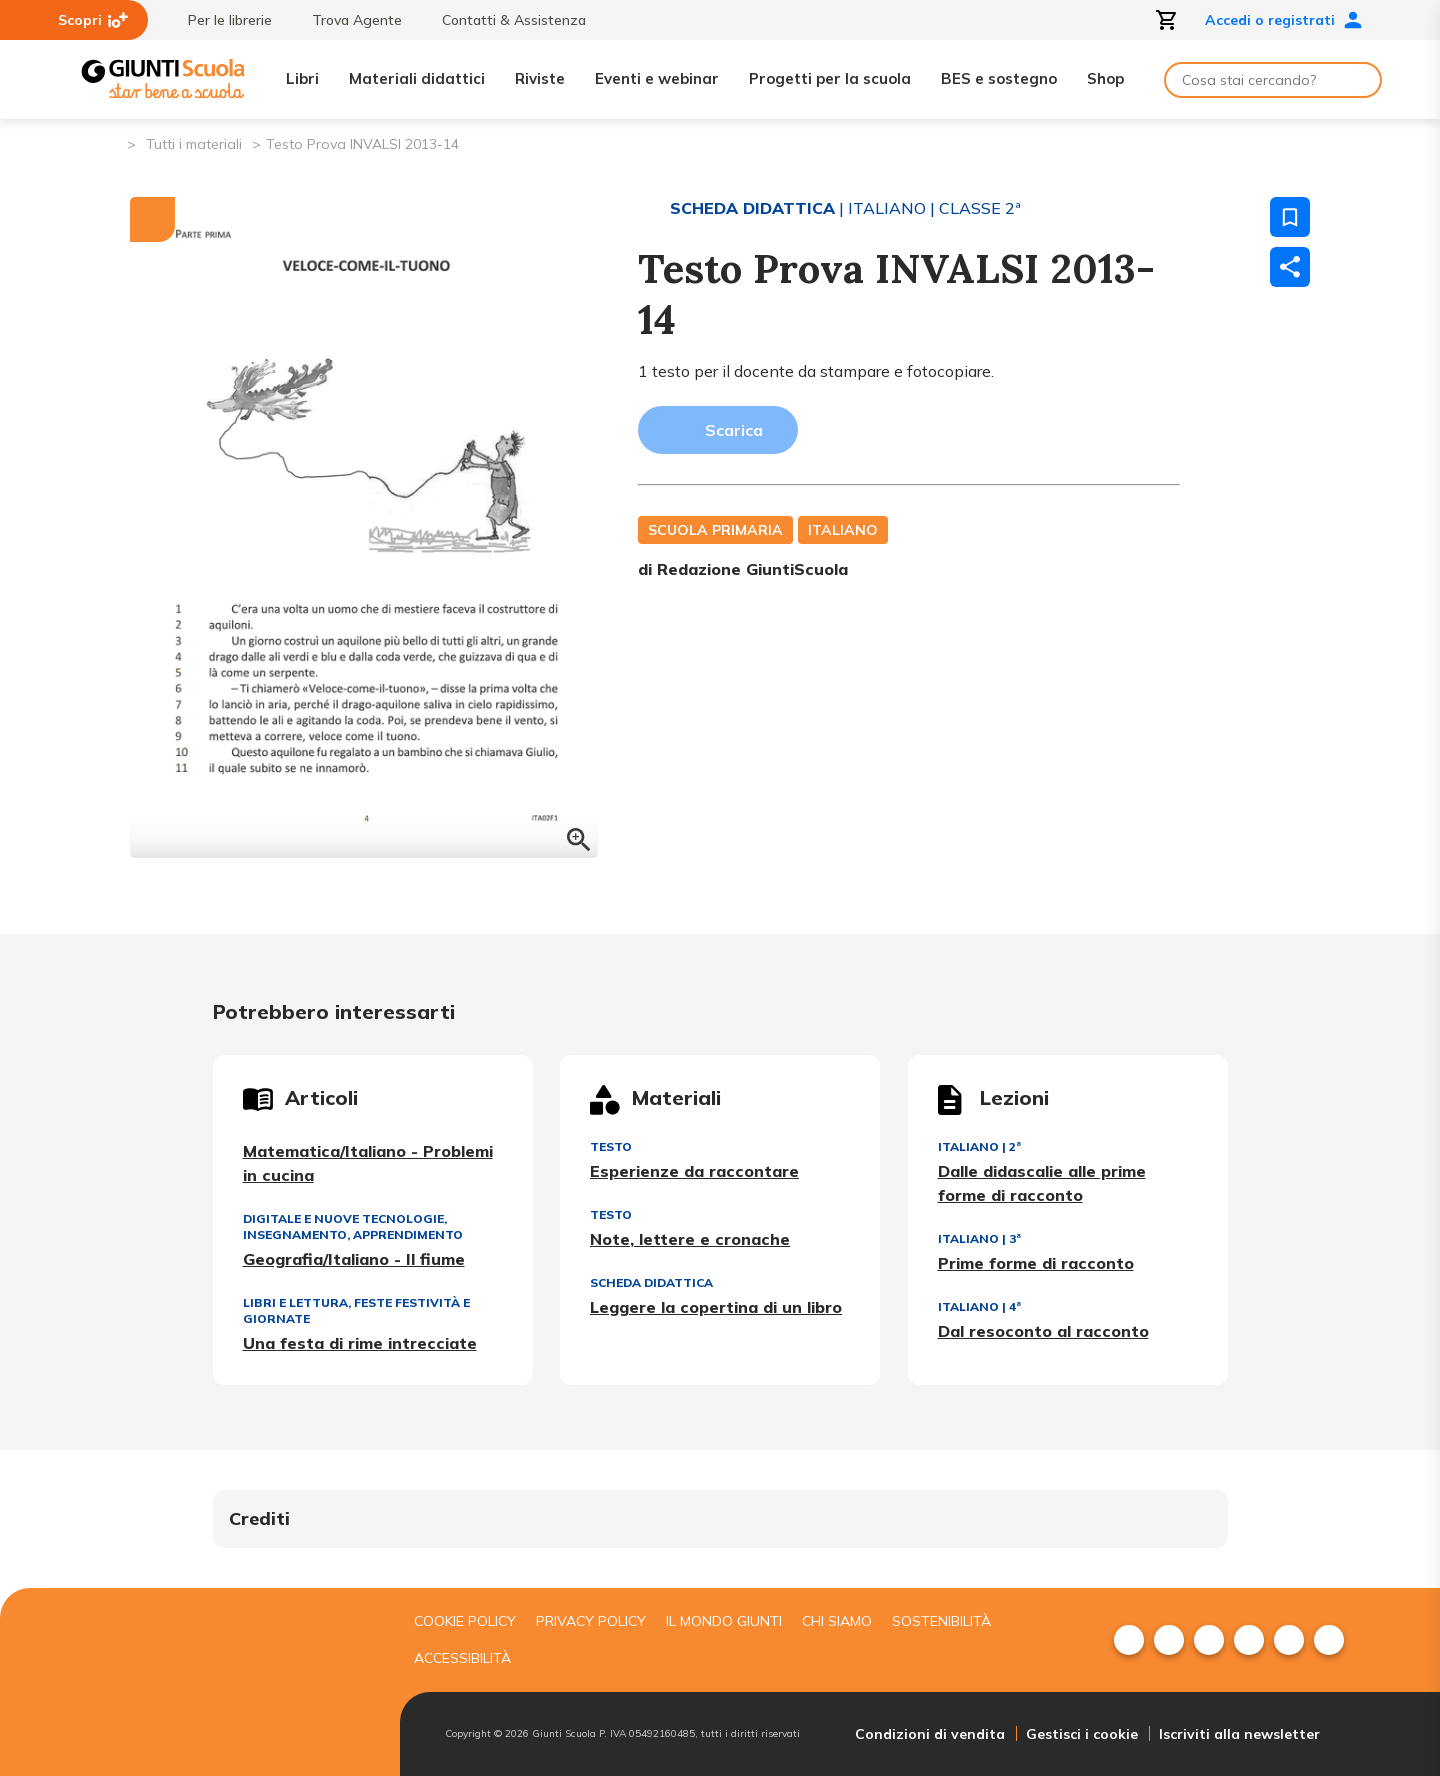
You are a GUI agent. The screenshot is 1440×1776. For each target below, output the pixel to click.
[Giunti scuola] (235, 1682)
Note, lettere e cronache (690, 1239)
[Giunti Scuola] (163, 79)
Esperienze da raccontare (694, 1171)
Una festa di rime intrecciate (360, 1343)
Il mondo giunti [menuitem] (724, 1621)
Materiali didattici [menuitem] (417, 78)
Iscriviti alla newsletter (1239, 1734)
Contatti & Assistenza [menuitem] (504, 20)
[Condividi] (1290, 267)
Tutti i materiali (194, 144)
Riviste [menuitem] (540, 78)
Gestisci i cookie (1082, 1734)
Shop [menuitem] (1105, 78)
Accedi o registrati (1284, 20)
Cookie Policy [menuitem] (465, 1621)
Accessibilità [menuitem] (462, 1658)
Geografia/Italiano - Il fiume (354, 1259)
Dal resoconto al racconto (1043, 1331)
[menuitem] (1129, 1640)
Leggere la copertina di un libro (716, 1307)
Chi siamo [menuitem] (837, 1621)
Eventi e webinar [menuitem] (657, 78)
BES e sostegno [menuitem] (999, 78)
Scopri (93, 20)
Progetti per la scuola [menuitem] (830, 78)
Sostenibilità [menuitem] (941, 1621)
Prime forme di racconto (1036, 1263)
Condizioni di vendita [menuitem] (930, 1734)
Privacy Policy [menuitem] (591, 1621)
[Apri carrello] (1167, 20)
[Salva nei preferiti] (1290, 217)
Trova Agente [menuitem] (347, 20)
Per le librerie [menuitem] (220, 20)
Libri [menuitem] (302, 78)
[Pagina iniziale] (110, 142)
